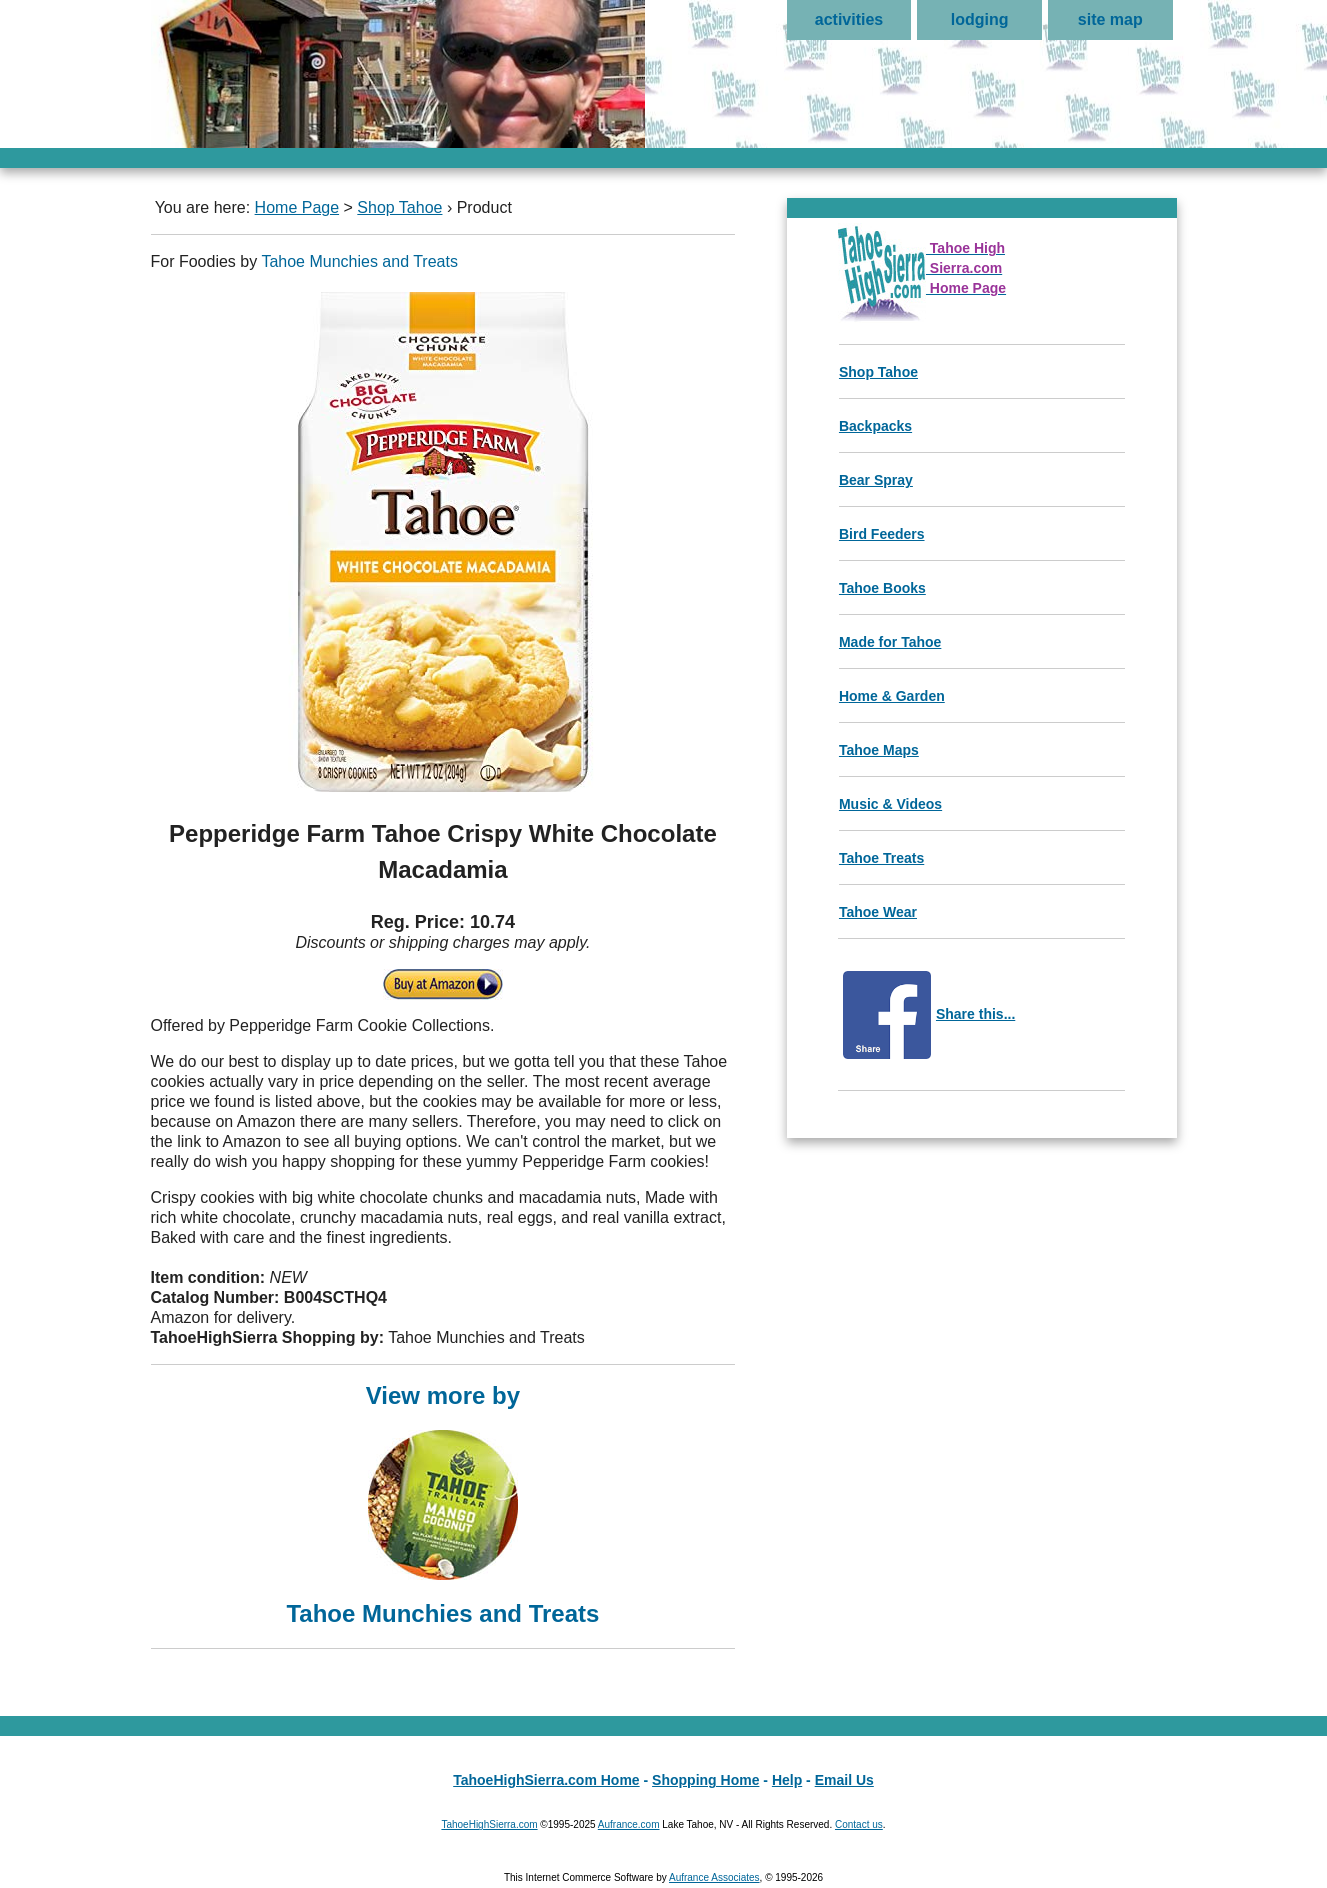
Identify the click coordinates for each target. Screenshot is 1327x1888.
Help (787, 1780)
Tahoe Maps (879, 750)
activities (849, 19)
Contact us (859, 1824)
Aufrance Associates (714, 1877)
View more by (443, 1503)
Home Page (297, 207)
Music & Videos (890, 804)
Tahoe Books (882, 588)
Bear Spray (876, 480)
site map (1110, 19)
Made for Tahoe (890, 642)
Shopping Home (705, 1780)
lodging (980, 19)
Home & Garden (892, 696)
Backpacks (875, 426)
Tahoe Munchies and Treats (359, 261)
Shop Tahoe (399, 207)
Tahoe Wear (878, 912)
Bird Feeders (882, 534)
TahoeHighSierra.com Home (546, 1780)
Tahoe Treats (881, 858)
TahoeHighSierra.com (489, 1824)
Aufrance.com (629, 1824)
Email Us (844, 1780)
